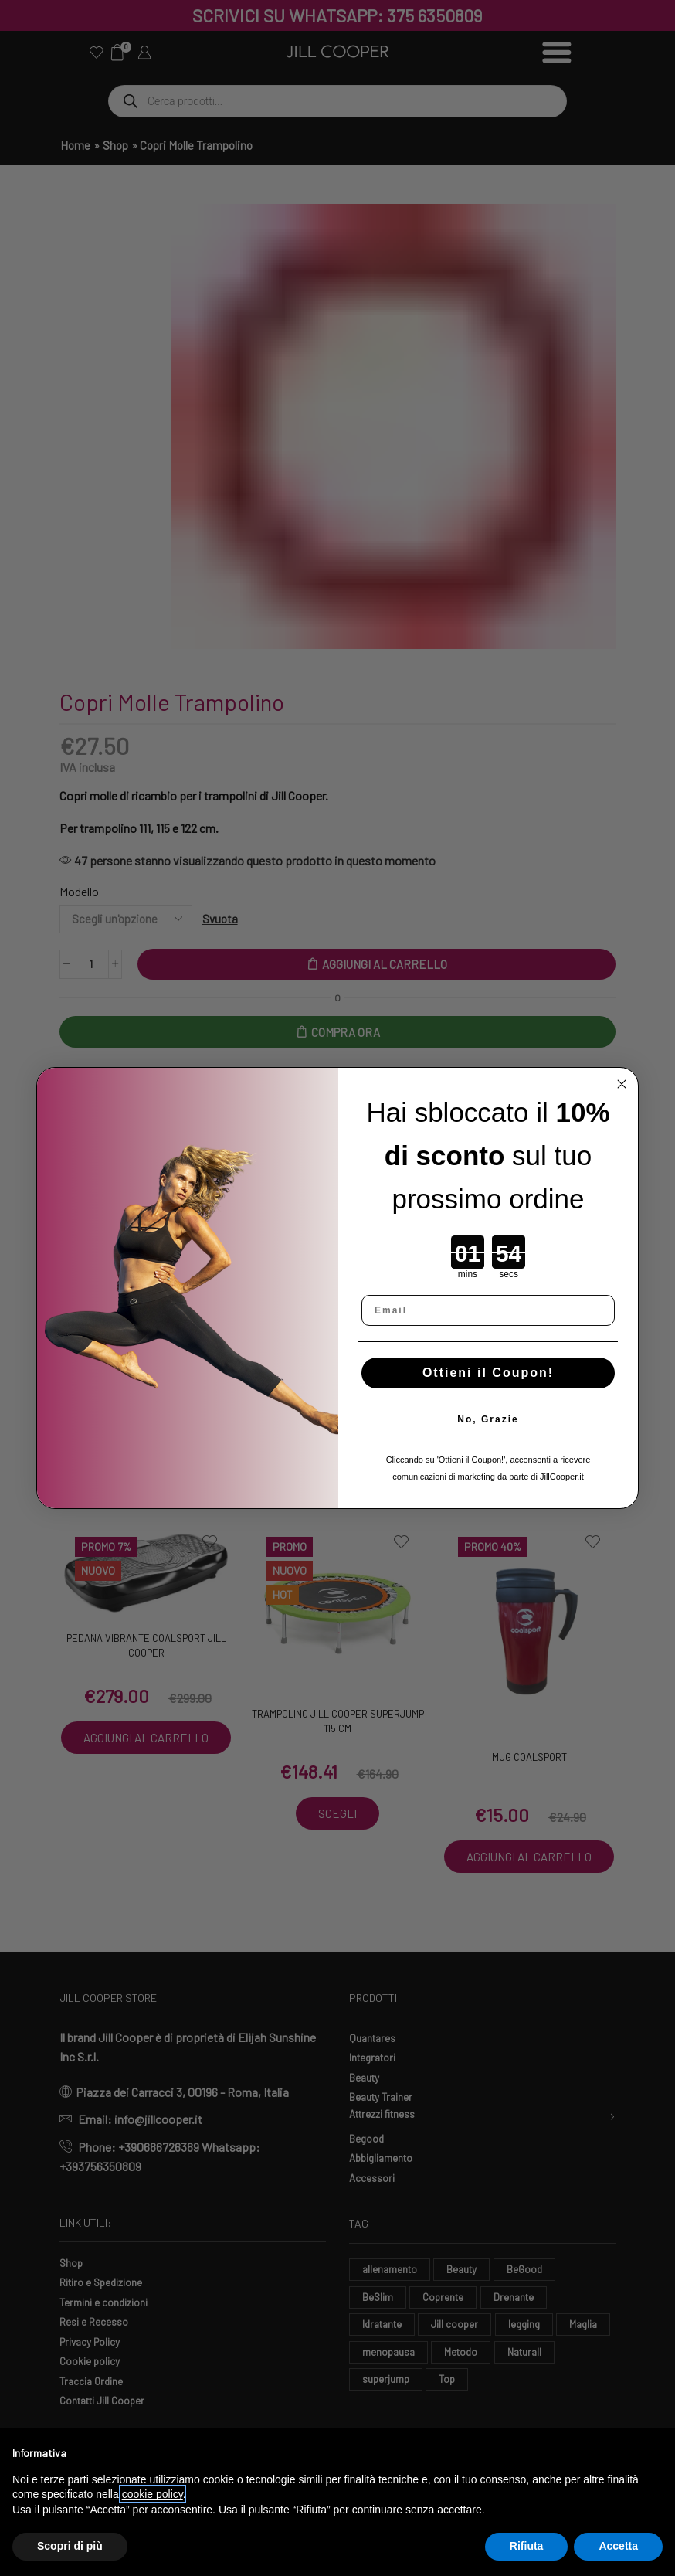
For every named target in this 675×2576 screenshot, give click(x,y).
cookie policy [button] (152, 2494)
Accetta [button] (618, 2546)
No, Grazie (487, 1419)
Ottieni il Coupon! (488, 1372)
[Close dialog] (621, 1084)
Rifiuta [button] (527, 2546)
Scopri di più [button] (70, 2546)
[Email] (488, 1310)
